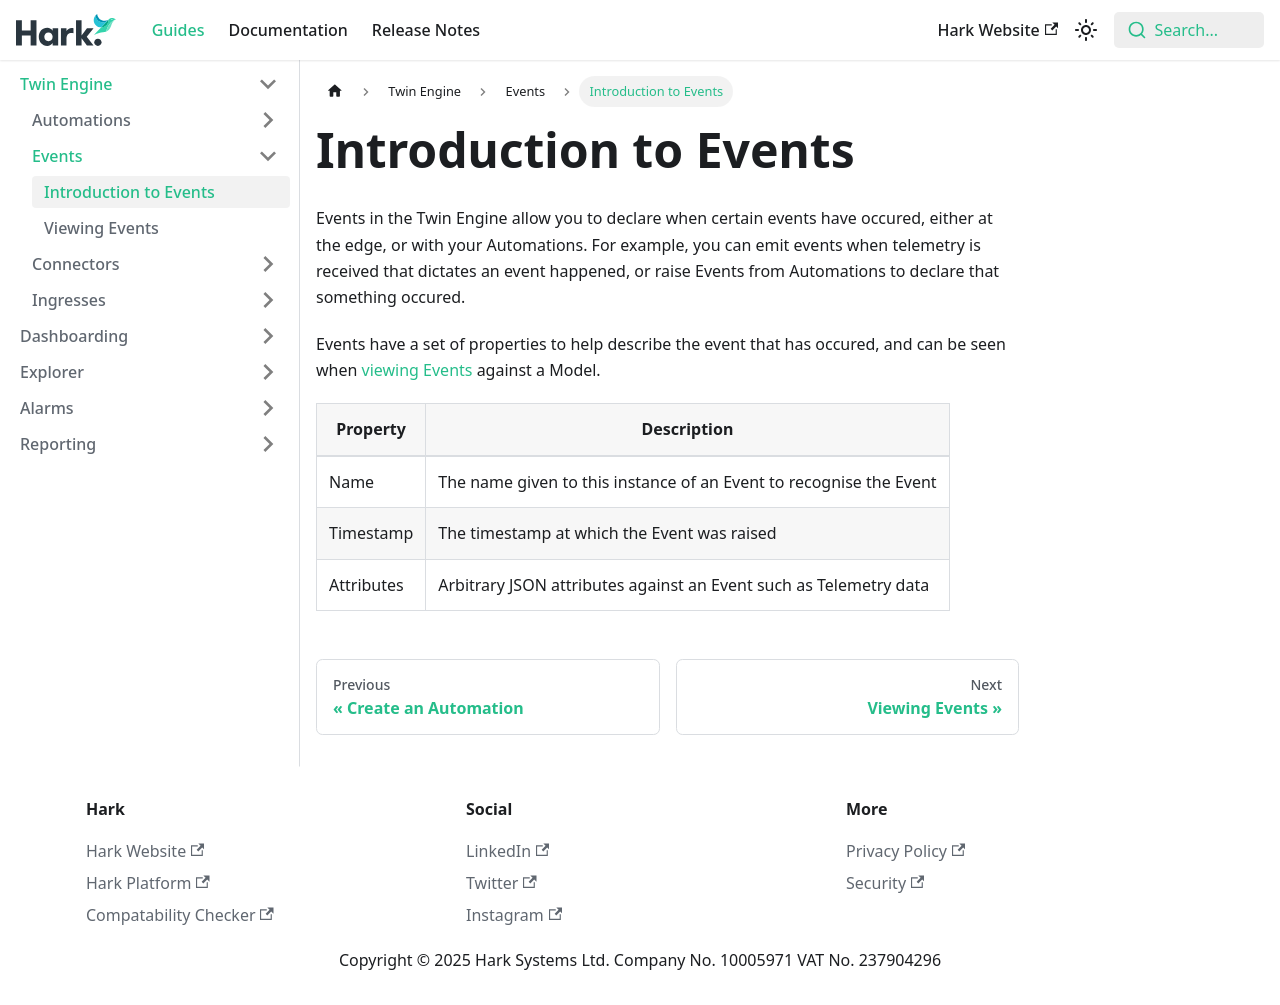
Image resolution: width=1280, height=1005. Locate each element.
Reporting (58, 444)
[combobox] (1189, 30)
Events (57, 156)
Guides (178, 30)
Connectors (76, 264)
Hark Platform (148, 883)
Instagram (514, 915)
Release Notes (426, 30)
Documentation (288, 30)
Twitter (501, 883)
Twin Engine (66, 84)
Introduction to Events (129, 192)
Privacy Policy (905, 851)
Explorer (52, 372)
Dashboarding (74, 336)
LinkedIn (507, 851)
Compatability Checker (180, 915)
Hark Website (997, 30)
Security (885, 883)
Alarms (47, 408)
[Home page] (335, 91)
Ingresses (69, 300)
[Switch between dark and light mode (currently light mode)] (1086, 30)
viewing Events (417, 370)
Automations (81, 120)
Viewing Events (101, 228)
